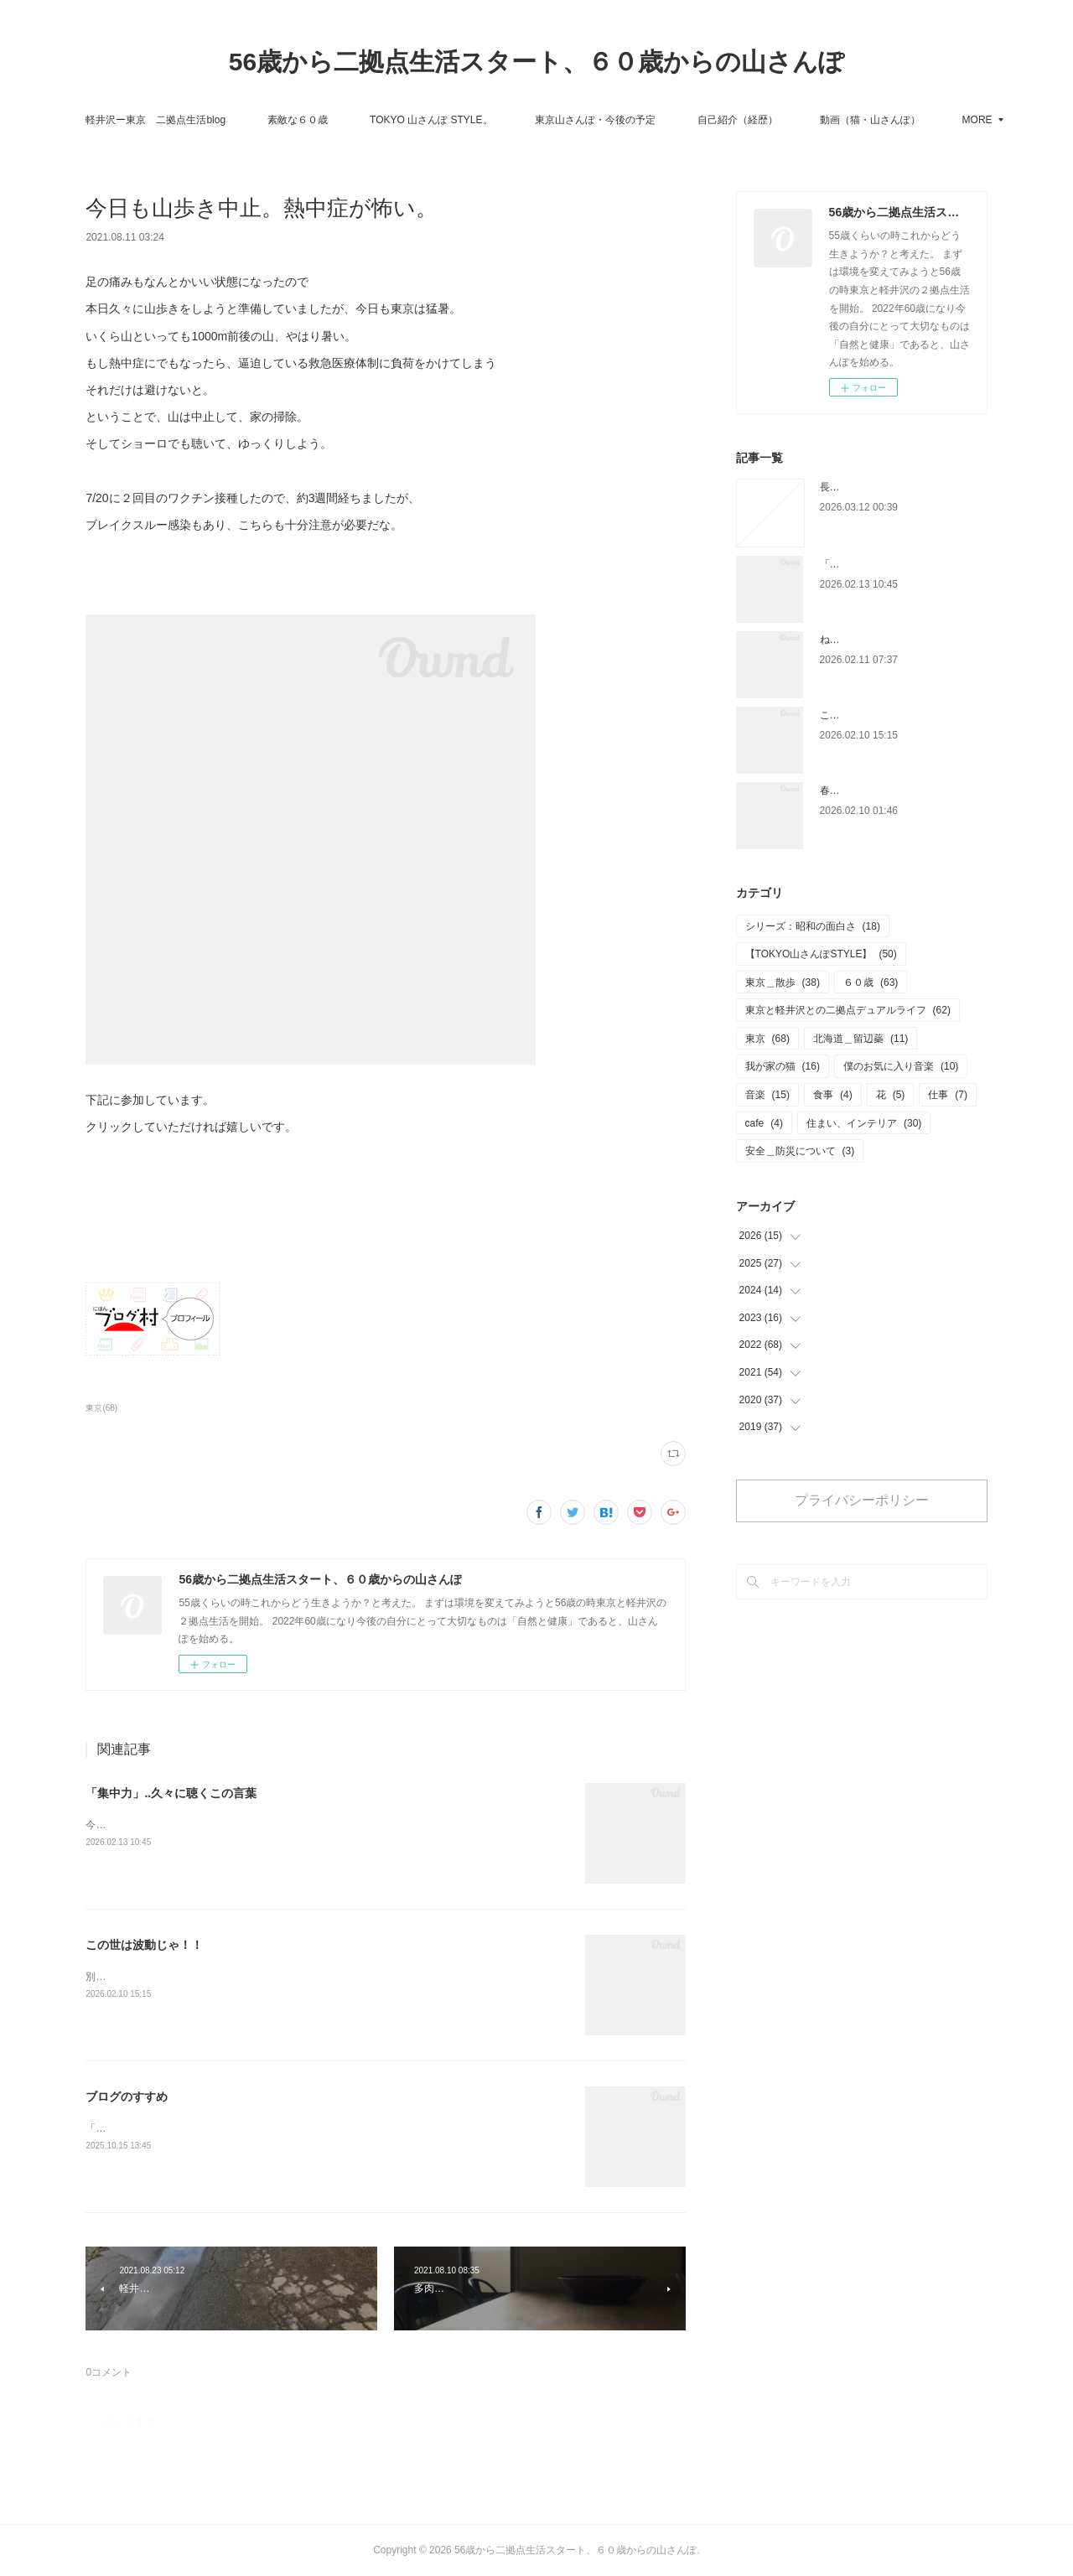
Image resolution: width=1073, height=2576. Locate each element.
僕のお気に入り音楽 (900, 1066)
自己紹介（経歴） (800, 120)
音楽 (767, 1095)
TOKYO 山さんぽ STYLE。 (494, 120)
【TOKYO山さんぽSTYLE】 (821, 954)
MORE (898, 120)
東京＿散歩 (782, 982)
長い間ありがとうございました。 (895, 487)
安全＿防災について (800, 1151)
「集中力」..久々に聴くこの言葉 (171, 1793)
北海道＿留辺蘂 (860, 1038)
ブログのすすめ (127, 2096)
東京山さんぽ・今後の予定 (658, 120)
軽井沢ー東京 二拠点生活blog (219, 120)
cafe (764, 1123)
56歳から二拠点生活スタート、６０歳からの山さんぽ (536, 61)
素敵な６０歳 (361, 120)
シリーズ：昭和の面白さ (812, 926)
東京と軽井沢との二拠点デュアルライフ (848, 1010)
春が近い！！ (850, 790)
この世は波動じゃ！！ (144, 1944)
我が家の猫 (782, 1066)
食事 (833, 1095)
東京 (767, 1038)
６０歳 (870, 982)
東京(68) (101, 1407)
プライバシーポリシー (862, 1500)
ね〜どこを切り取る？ (870, 639)
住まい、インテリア (863, 1123)
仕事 (947, 1095)
